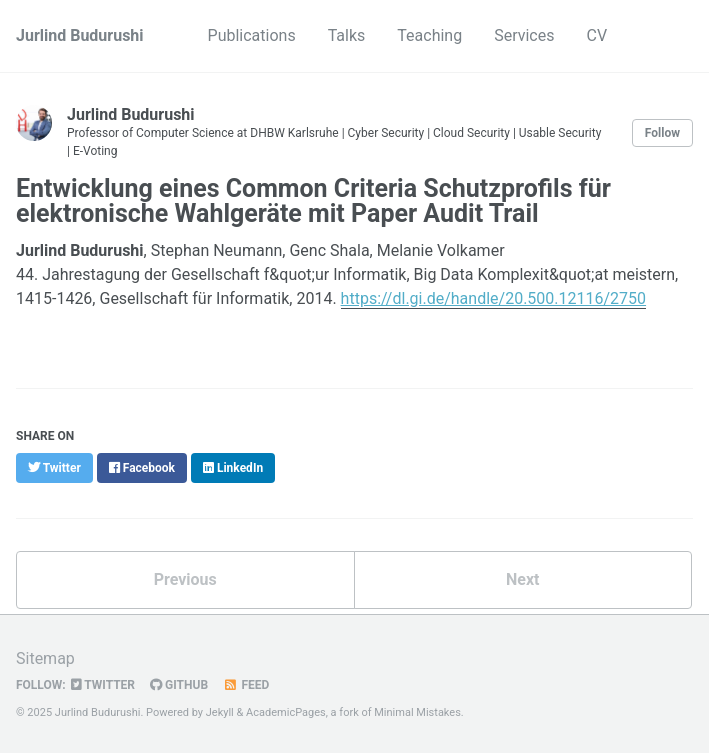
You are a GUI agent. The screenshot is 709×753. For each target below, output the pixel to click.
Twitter (103, 685)
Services (524, 35)
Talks (347, 35)
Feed (246, 685)
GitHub (179, 685)
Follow (662, 133)
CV (596, 35)
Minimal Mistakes (417, 712)
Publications (252, 35)
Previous (185, 579)
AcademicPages (286, 712)
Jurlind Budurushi (80, 35)
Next (522, 579)
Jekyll (220, 712)
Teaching (429, 35)
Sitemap (45, 658)
